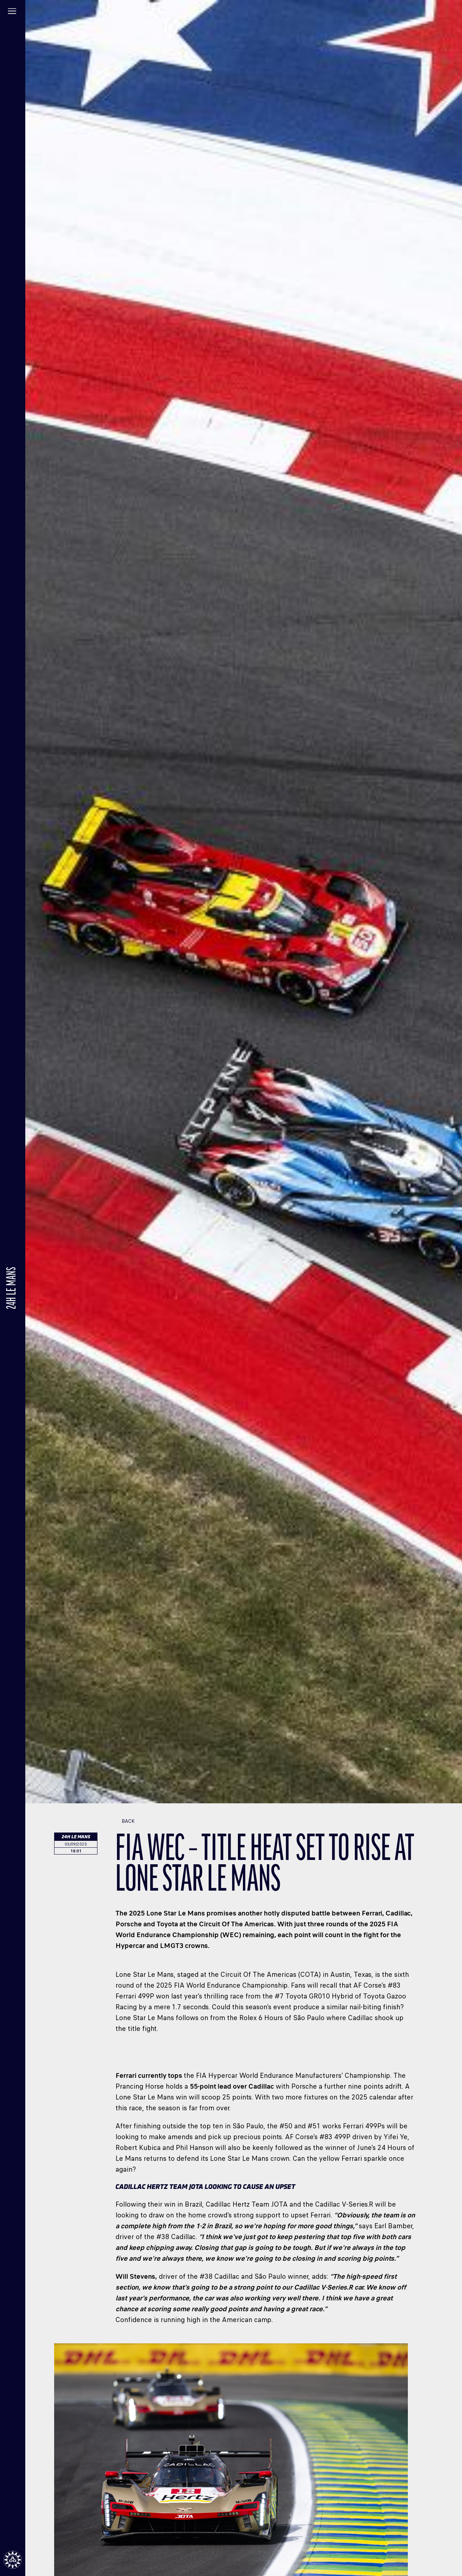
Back (125, 1821)
